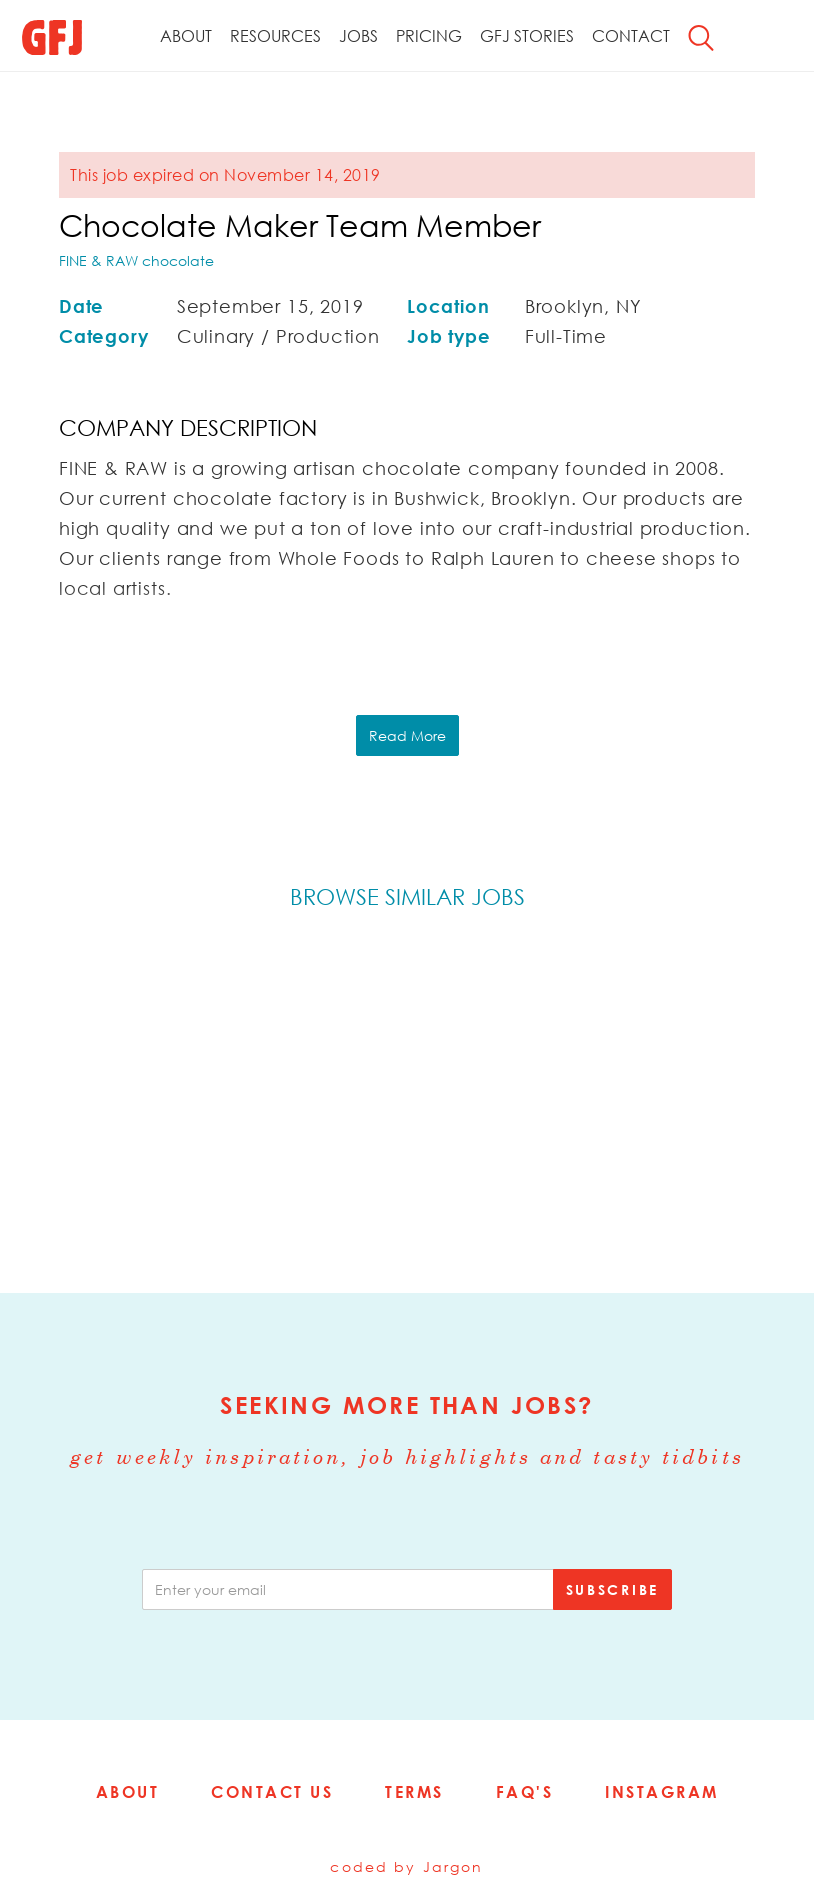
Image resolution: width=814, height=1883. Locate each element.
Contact (631, 36)
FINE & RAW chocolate (136, 260)
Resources (275, 36)
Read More (407, 735)
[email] (348, 1589)
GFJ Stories (527, 36)
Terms (414, 1792)
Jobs (358, 36)
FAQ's (525, 1792)
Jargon (453, 1866)
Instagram (662, 1792)
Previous (61, 1097)
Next (753, 1097)
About (186, 36)
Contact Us (272, 1792)
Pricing (429, 36)
